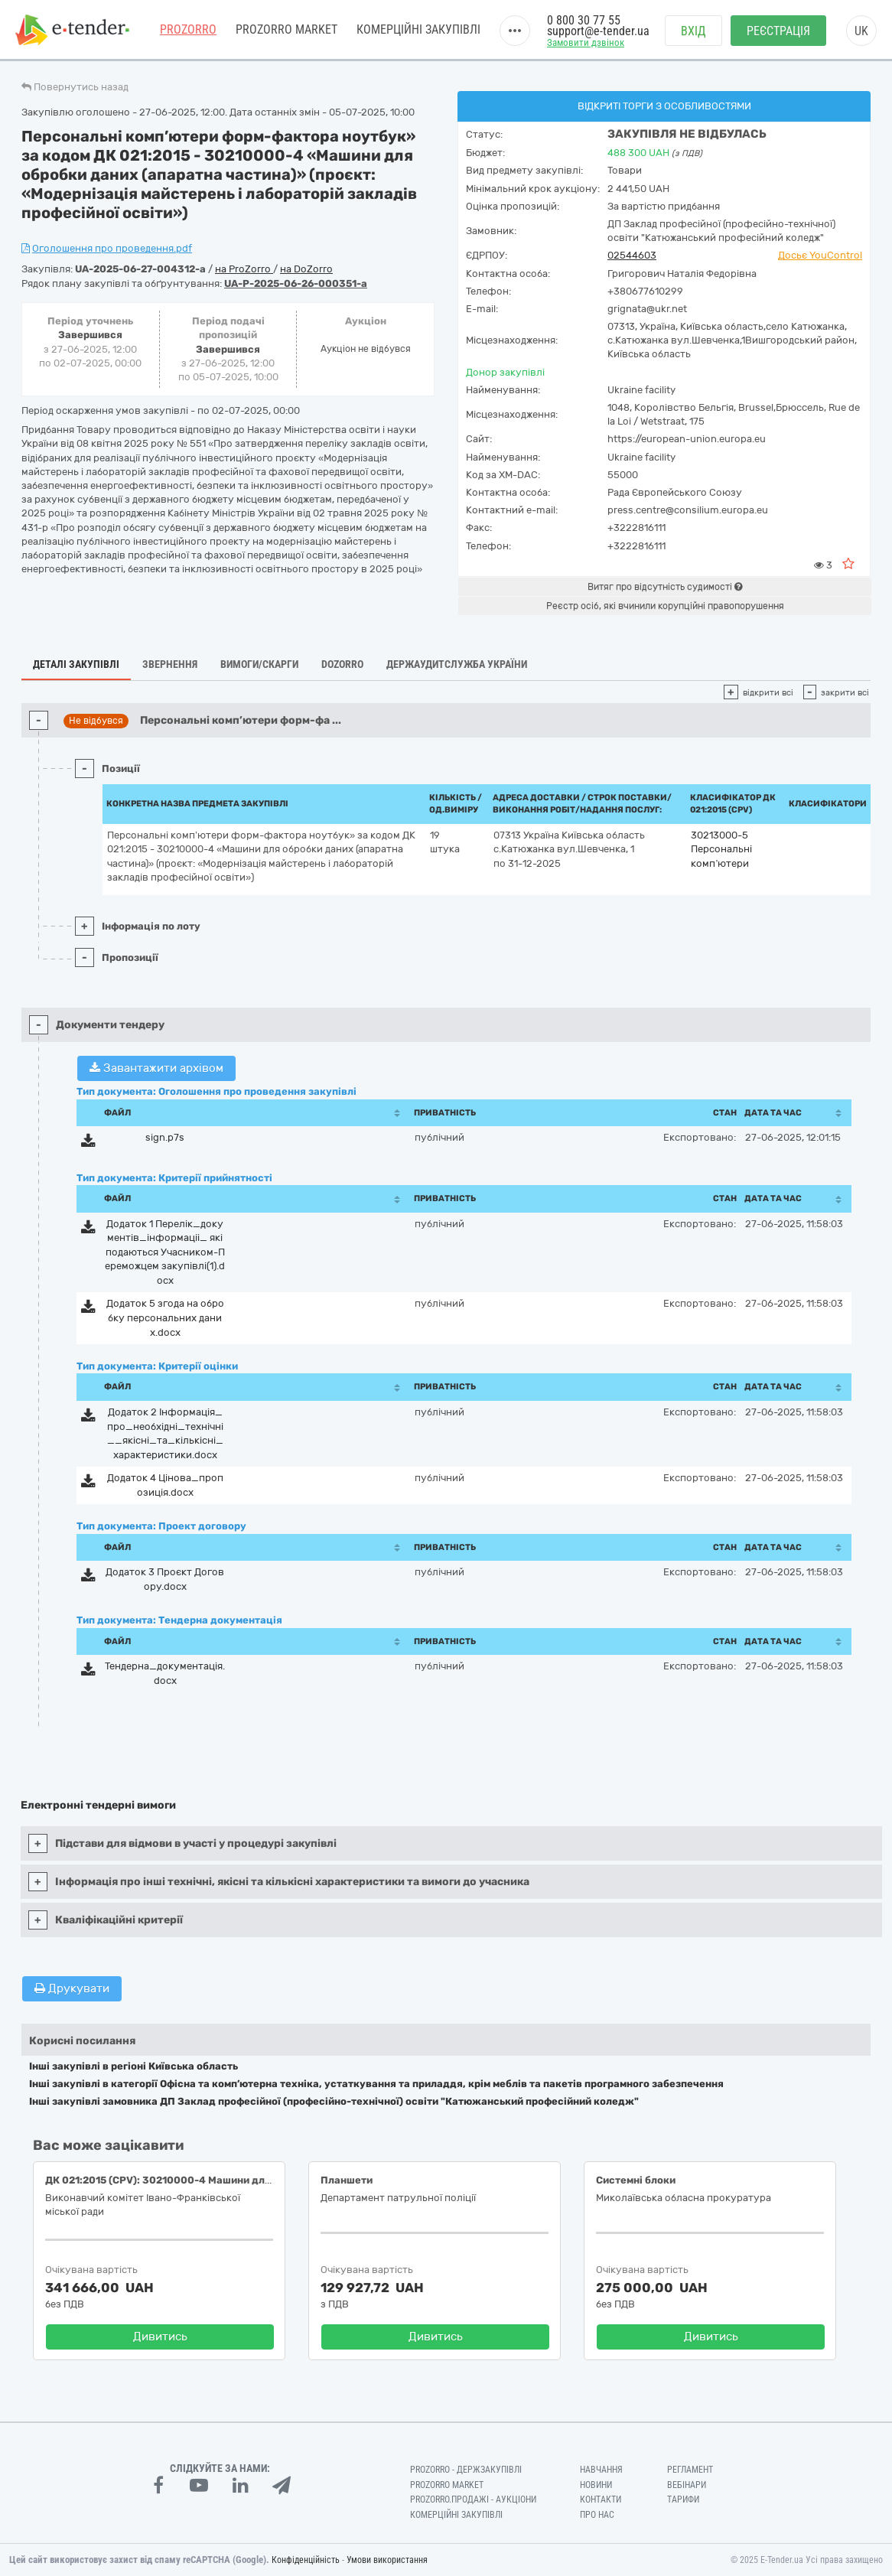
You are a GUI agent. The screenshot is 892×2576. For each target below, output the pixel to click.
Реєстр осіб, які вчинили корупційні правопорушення (665, 606)
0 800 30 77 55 (583, 21)
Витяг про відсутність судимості (665, 586)
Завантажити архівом (156, 1068)
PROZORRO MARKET (286, 30)
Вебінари (686, 2485)
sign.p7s (164, 1137)
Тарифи (683, 2499)
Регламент (690, 2469)
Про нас (597, 2514)
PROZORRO (188, 30)
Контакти (600, 2499)
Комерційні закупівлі (418, 30)
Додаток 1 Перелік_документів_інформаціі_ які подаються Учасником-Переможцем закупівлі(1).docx (165, 1252)
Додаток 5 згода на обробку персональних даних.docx (165, 1317)
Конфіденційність (306, 2560)
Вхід (693, 31)
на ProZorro (244, 269)
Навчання (601, 2469)
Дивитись (160, 2336)
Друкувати (71, 1988)
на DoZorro (306, 269)
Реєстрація (778, 31)
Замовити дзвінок (585, 43)
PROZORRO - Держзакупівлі (466, 2469)
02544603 (631, 255)
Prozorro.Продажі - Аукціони (473, 2499)
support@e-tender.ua (598, 31)
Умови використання (387, 2560)
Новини (596, 2485)
